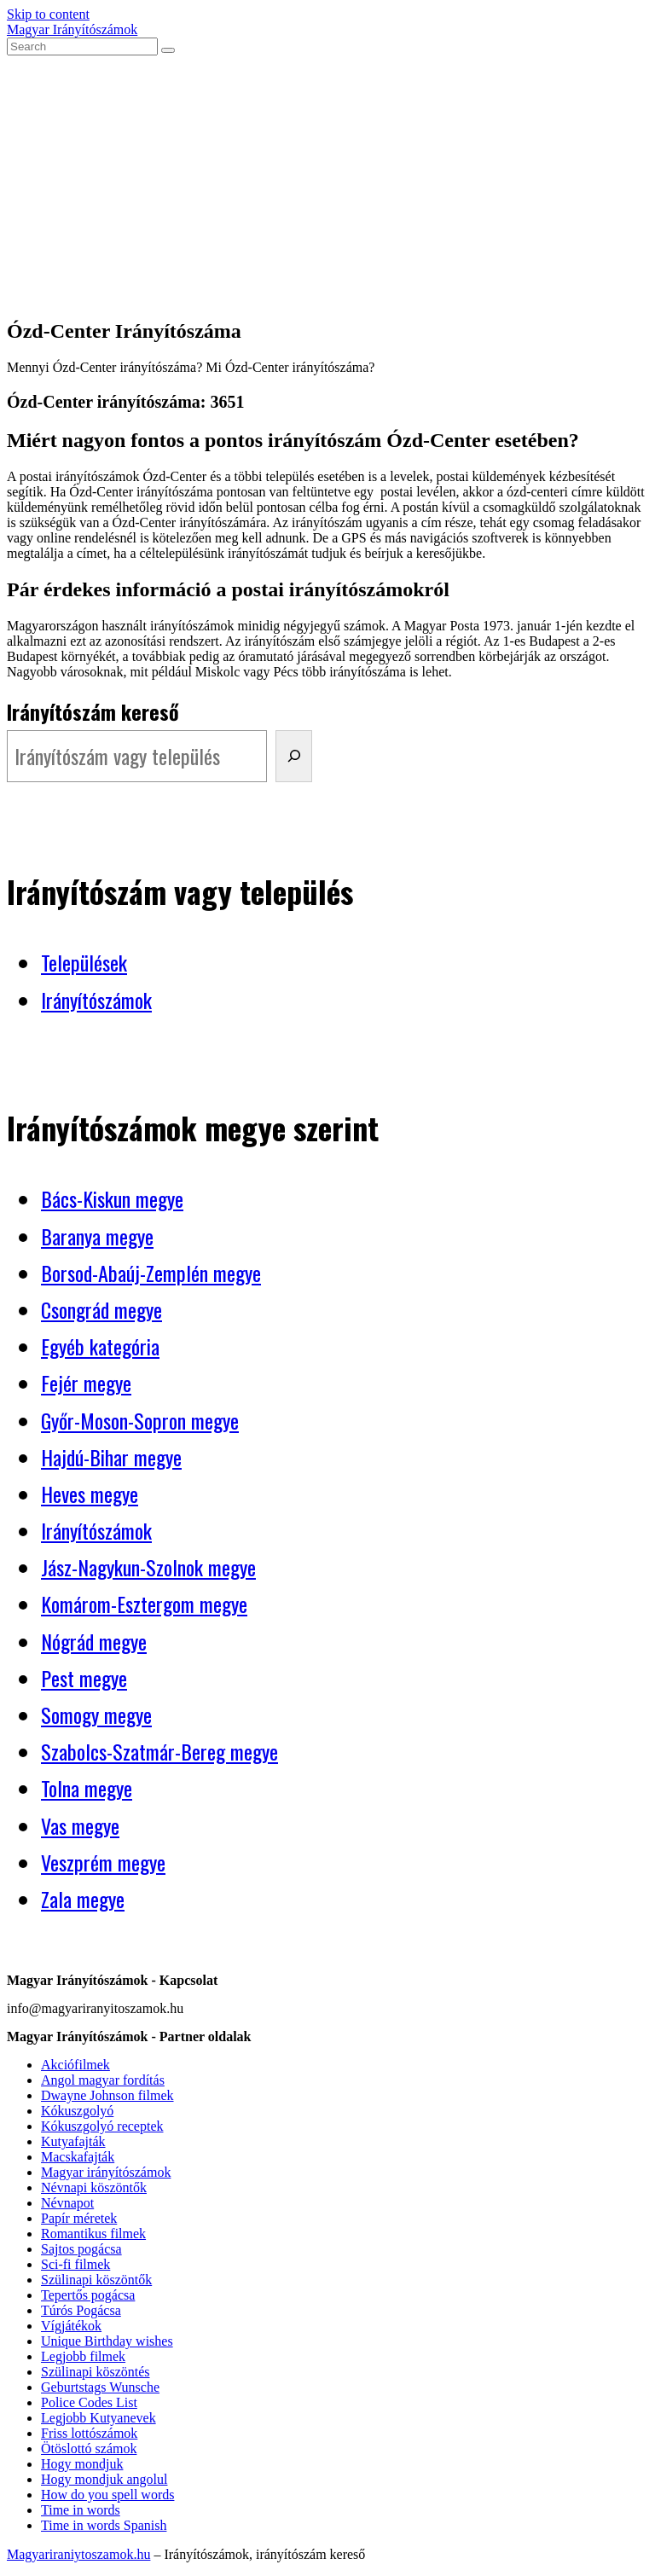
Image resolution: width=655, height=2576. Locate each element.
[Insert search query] (82, 46)
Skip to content (48, 14)
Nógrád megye (94, 1641)
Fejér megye (86, 1382)
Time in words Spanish (103, 2525)
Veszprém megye (103, 1862)
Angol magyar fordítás (103, 2080)
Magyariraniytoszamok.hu (78, 2554)
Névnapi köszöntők (94, 2187)
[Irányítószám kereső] (293, 756)
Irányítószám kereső (93, 711)
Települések (84, 962)
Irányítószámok (96, 999)
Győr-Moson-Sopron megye (140, 1420)
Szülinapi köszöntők (96, 2279)
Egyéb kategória (100, 1346)
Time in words (80, 2510)
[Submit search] (168, 50)
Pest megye (84, 1677)
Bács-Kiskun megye (112, 1198)
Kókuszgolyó (77, 2110)
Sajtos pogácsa (81, 2249)
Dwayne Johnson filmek (107, 2095)
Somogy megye (96, 1714)
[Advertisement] (327, 183)
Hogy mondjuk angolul (104, 2479)
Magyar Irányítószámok (72, 29)
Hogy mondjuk (82, 2464)
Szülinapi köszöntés (95, 2371)
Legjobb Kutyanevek (98, 2418)
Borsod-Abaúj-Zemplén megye (151, 1272)
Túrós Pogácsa (81, 2310)
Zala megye (83, 1898)
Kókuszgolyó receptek (102, 2126)
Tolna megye (86, 1787)
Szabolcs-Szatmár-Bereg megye (159, 1751)
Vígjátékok (71, 2325)
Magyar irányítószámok (106, 2172)
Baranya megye (97, 1236)
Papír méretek (79, 2218)
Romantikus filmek (93, 2233)
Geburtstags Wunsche (100, 2387)
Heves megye (89, 1493)
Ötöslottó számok (88, 2448)
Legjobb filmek (83, 2356)
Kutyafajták (73, 2141)
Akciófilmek (75, 2064)
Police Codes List (89, 2402)
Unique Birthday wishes (107, 2341)
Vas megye (80, 1825)
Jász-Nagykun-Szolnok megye (148, 1567)
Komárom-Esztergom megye (144, 1603)
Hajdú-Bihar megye (111, 1457)
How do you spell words (107, 2494)
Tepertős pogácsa (88, 2295)
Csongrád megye (101, 1309)
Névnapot (67, 2203)
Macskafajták (77, 2157)
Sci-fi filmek (75, 2264)
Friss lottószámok (89, 2433)
